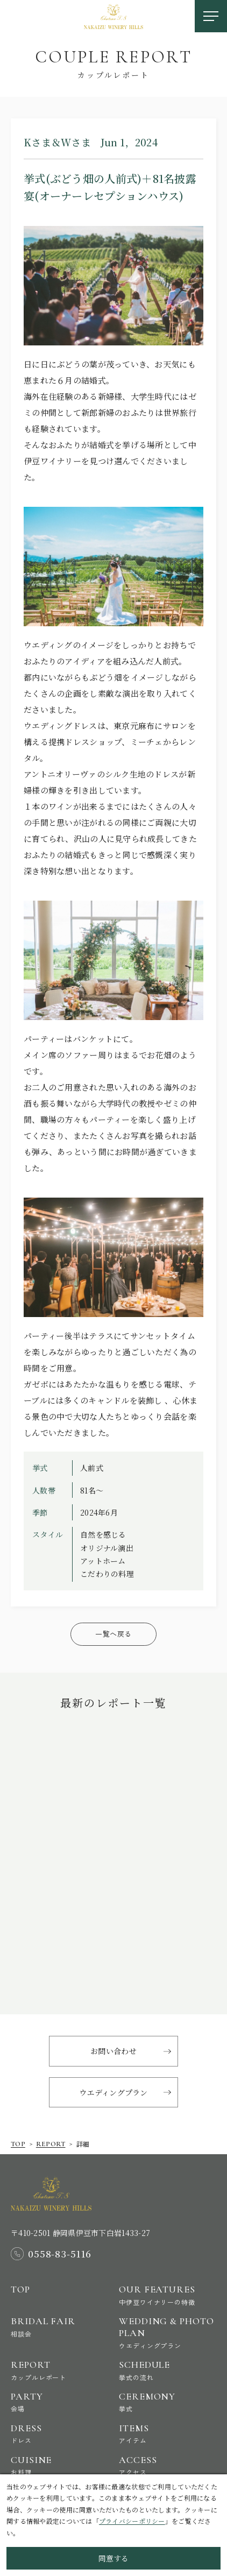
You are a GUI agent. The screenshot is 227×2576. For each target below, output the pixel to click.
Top (18, 2144)
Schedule (167, 2370)
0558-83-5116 (59, 2253)
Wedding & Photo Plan (167, 2332)
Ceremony (167, 2402)
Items (167, 2433)
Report (59, 2370)
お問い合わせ (113, 2051)
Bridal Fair (59, 2326)
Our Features (167, 2294)
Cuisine (59, 2465)
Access (167, 2465)
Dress (59, 2433)
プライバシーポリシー (132, 2520)
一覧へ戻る (113, 1634)
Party (59, 2402)
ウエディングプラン (113, 2092)
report (51, 2144)
